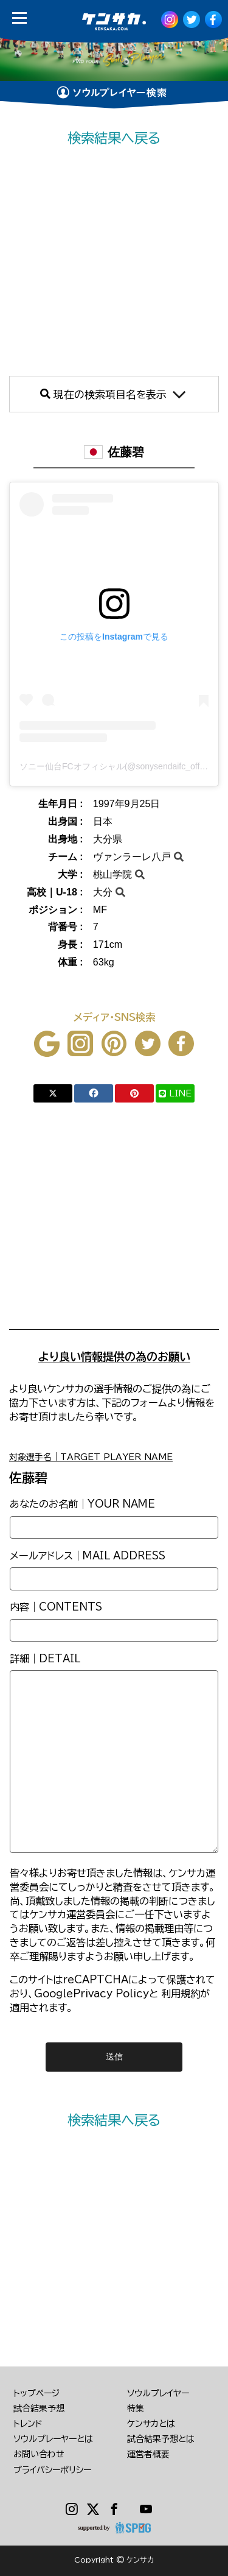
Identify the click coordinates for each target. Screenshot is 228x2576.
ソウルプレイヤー (158, 2393)
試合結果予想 (38, 2408)
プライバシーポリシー (52, 2470)
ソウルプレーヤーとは (53, 2439)
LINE (175, 1093)
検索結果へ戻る (114, 138)
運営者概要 (148, 2454)
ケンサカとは (151, 2423)
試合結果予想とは (161, 2439)
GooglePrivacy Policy (91, 1994)
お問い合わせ (38, 2454)
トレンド (28, 2423)
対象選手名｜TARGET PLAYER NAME (91, 1457)
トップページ (36, 2393)
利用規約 (180, 1994)
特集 (135, 2408)
